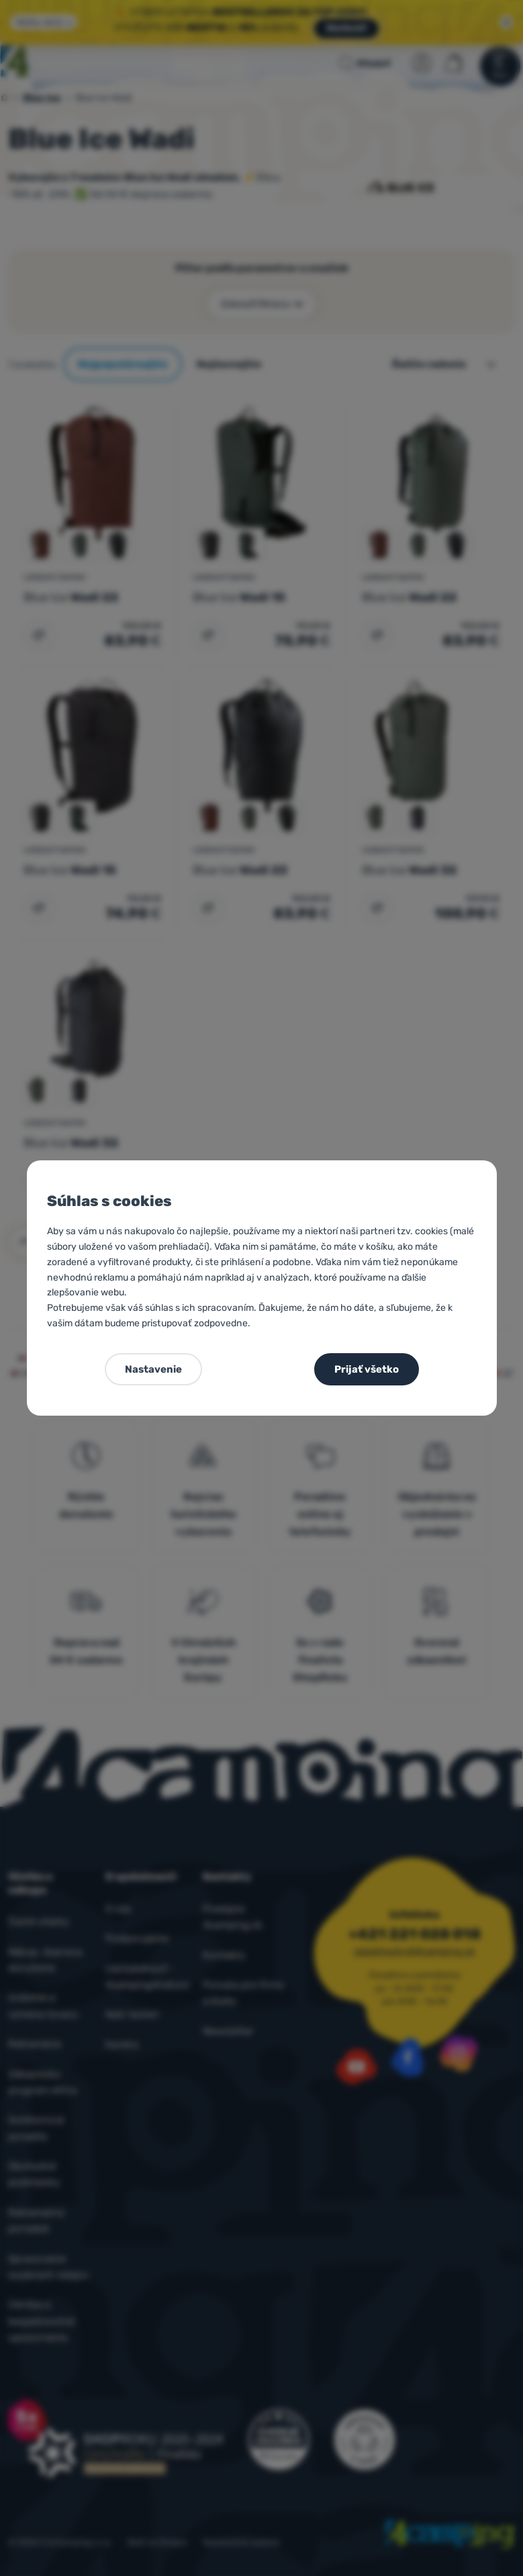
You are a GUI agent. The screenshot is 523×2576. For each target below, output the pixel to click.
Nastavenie (153, 1369)
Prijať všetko (366, 1369)
